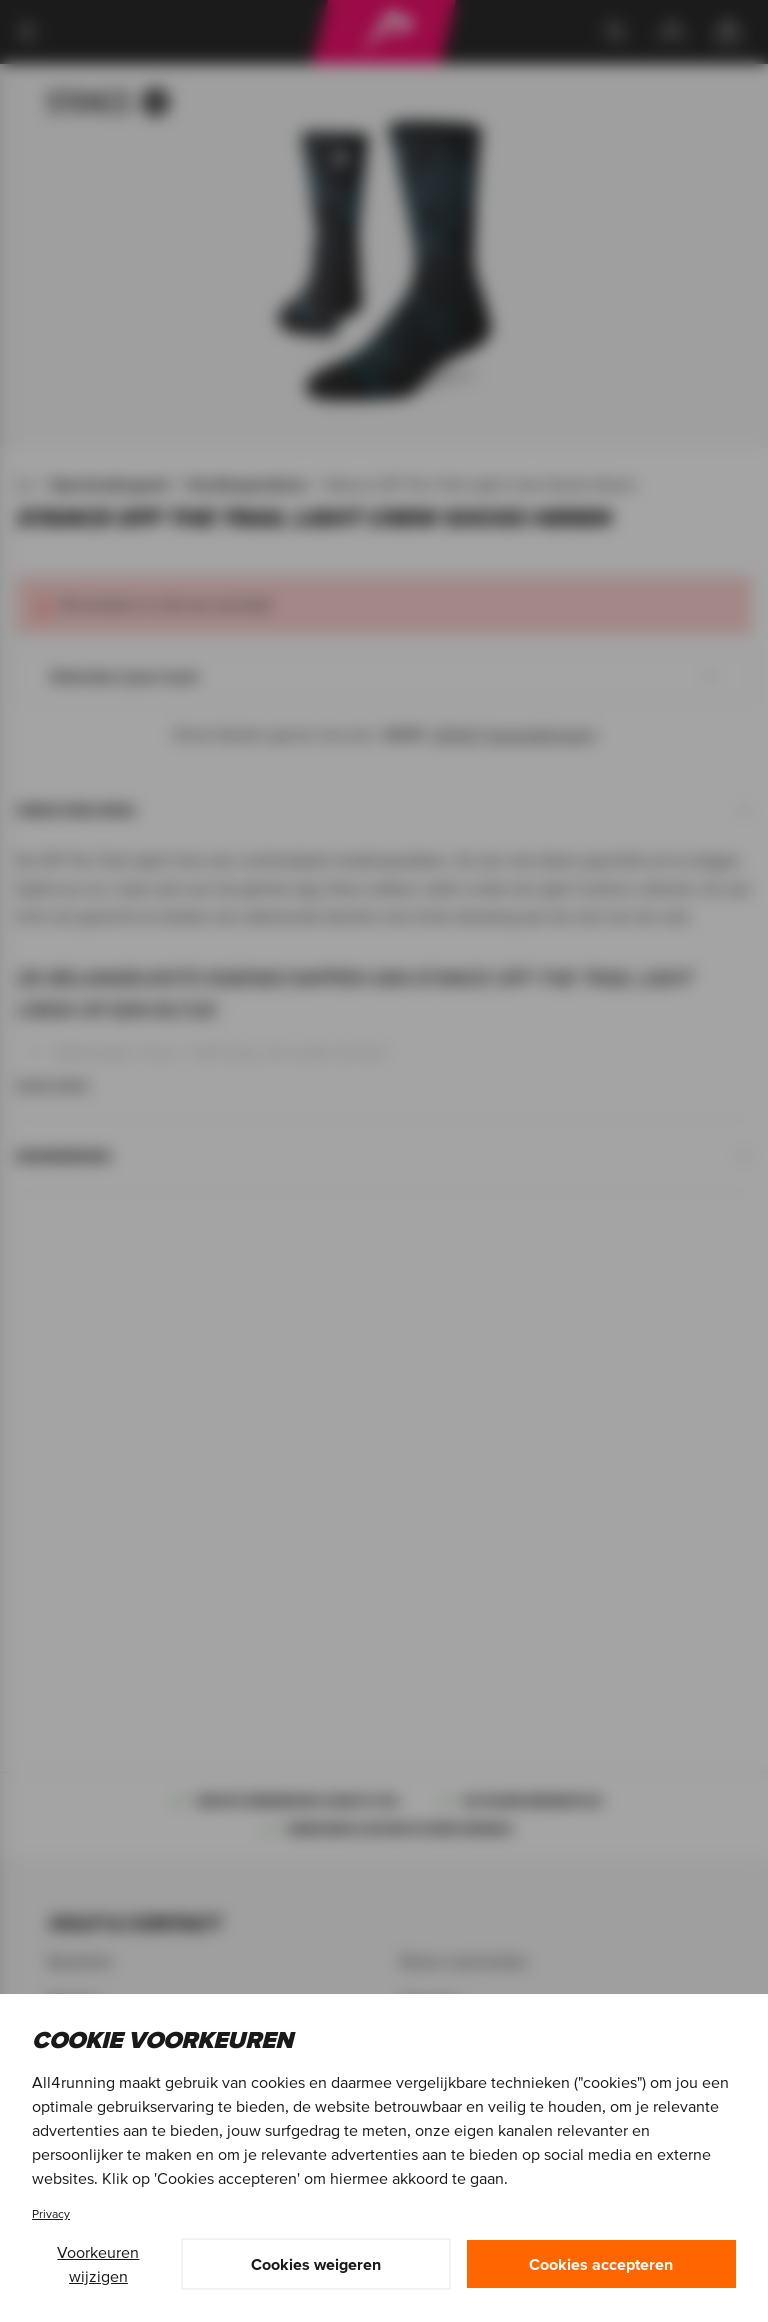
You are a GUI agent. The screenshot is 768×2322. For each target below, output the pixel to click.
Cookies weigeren (316, 2264)
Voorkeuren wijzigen (98, 2264)
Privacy (51, 2213)
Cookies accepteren (601, 2264)
